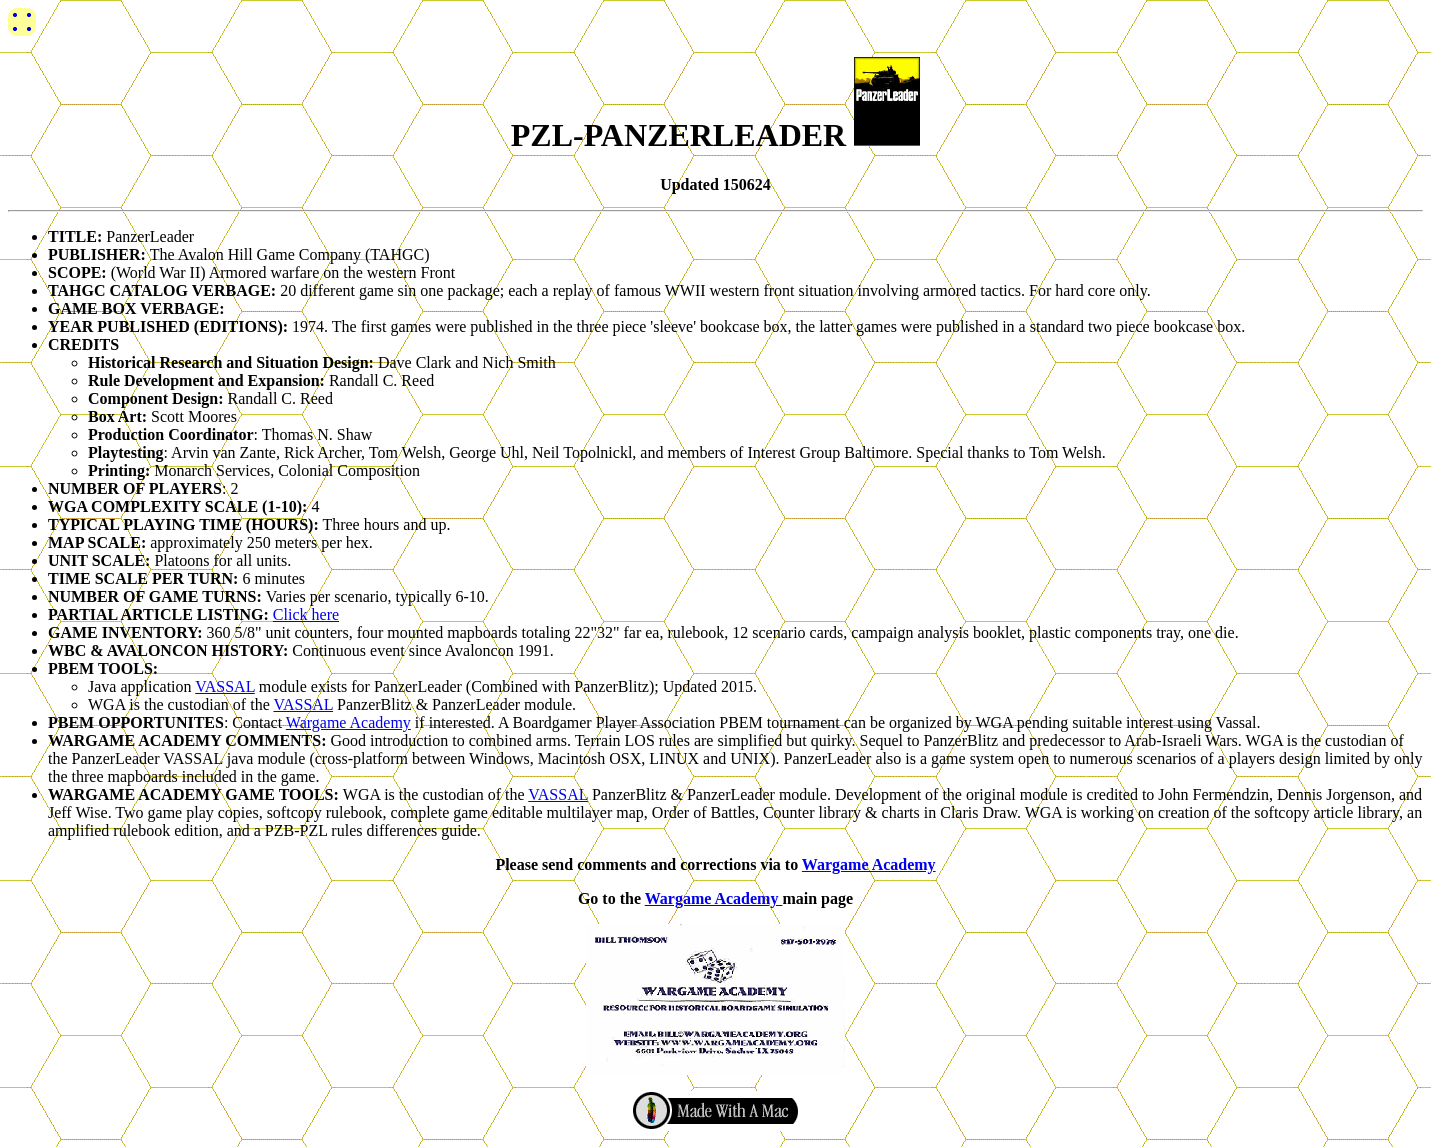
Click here (306, 614)
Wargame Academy (348, 722)
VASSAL (225, 686)
